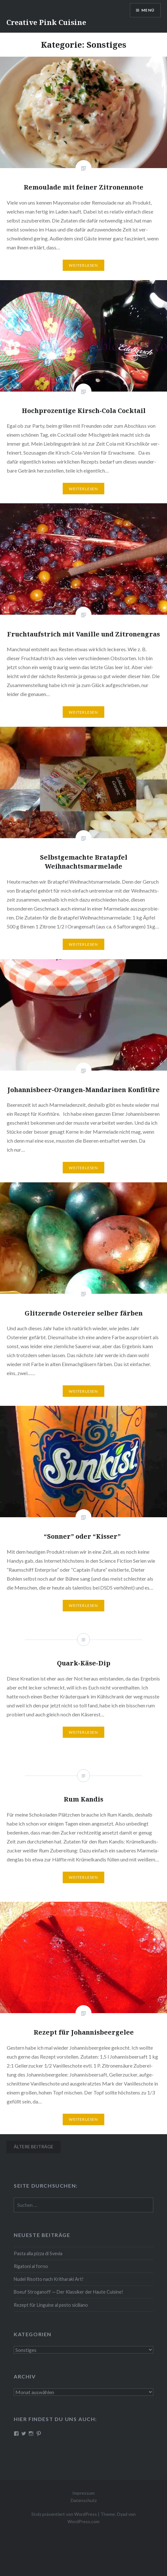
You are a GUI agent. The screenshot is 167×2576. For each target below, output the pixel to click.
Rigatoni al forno (31, 2266)
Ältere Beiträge (33, 2146)
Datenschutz (84, 2500)
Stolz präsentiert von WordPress (64, 2514)
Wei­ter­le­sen (83, 265)
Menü (148, 10)
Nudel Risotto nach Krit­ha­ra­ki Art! (49, 2279)
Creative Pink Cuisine (46, 22)
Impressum (83, 2493)
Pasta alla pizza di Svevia (38, 2253)
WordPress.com (83, 2521)
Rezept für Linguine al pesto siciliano (51, 2305)
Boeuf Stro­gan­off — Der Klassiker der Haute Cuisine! (68, 2292)
